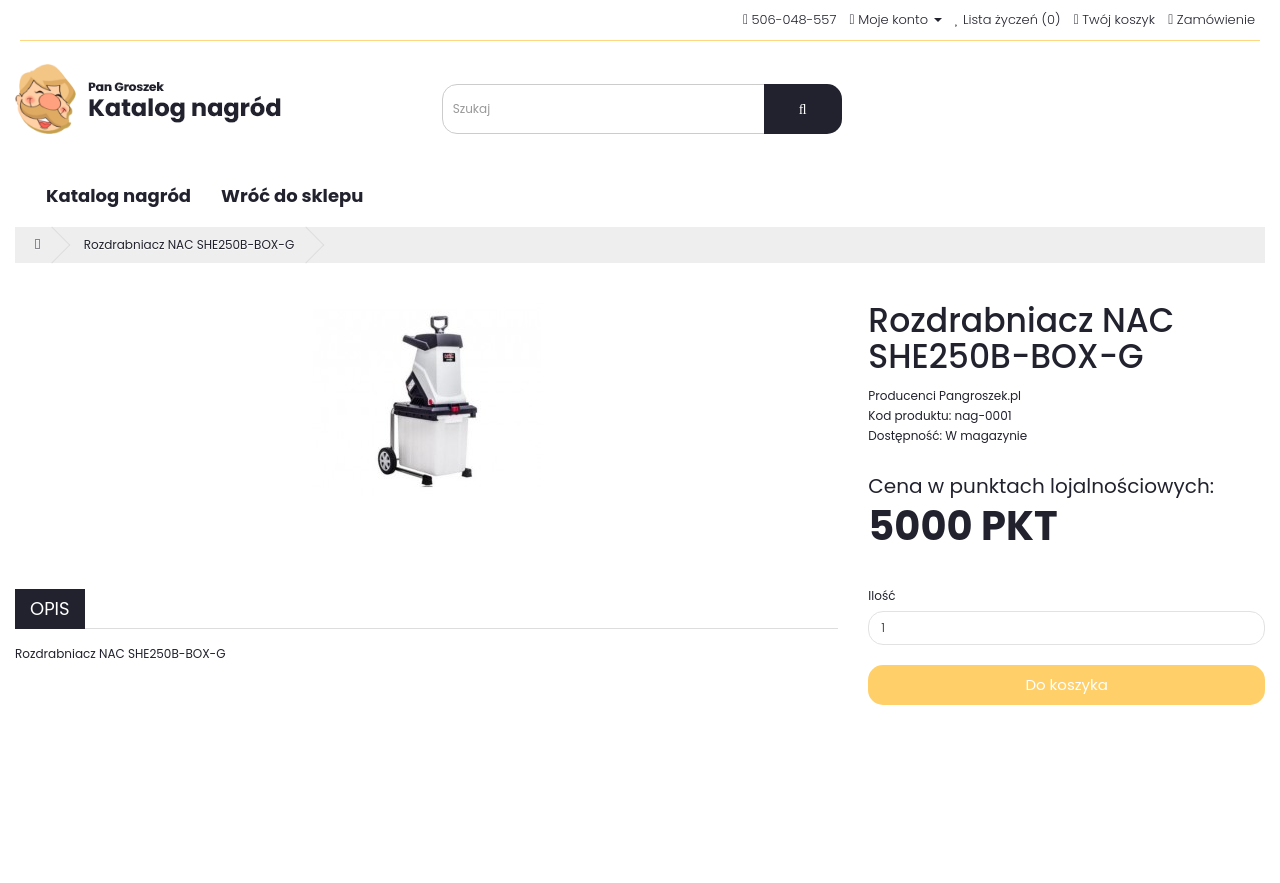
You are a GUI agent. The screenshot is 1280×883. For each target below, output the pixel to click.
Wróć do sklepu (292, 195)
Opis (50, 608)
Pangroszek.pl (980, 395)
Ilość (881, 595)
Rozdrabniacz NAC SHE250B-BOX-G (189, 244)
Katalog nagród (118, 195)
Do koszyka (1066, 684)
